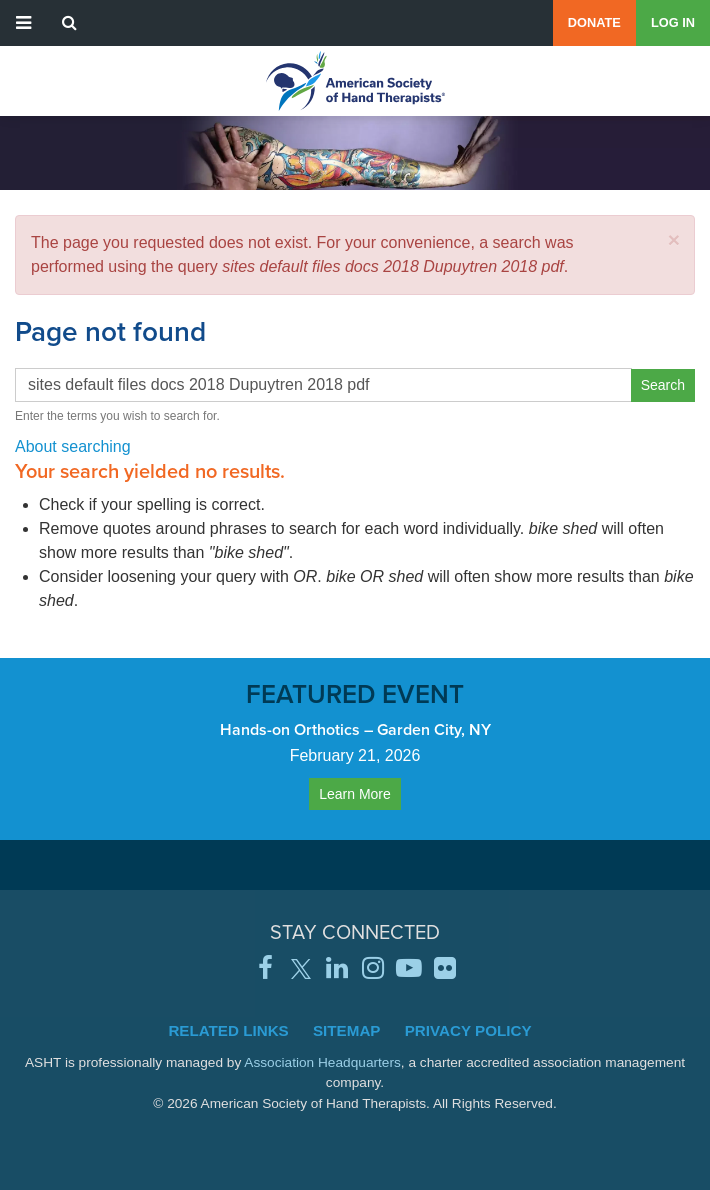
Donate (594, 22)
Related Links (228, 1030)
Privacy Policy (468, 1030)
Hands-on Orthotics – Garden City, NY (355, 729)
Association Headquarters (322, 1062)
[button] (674, 239)
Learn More (355, 794)
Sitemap (347, 1030)
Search (663, 385)
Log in (673, 22)
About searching (73, 446)
